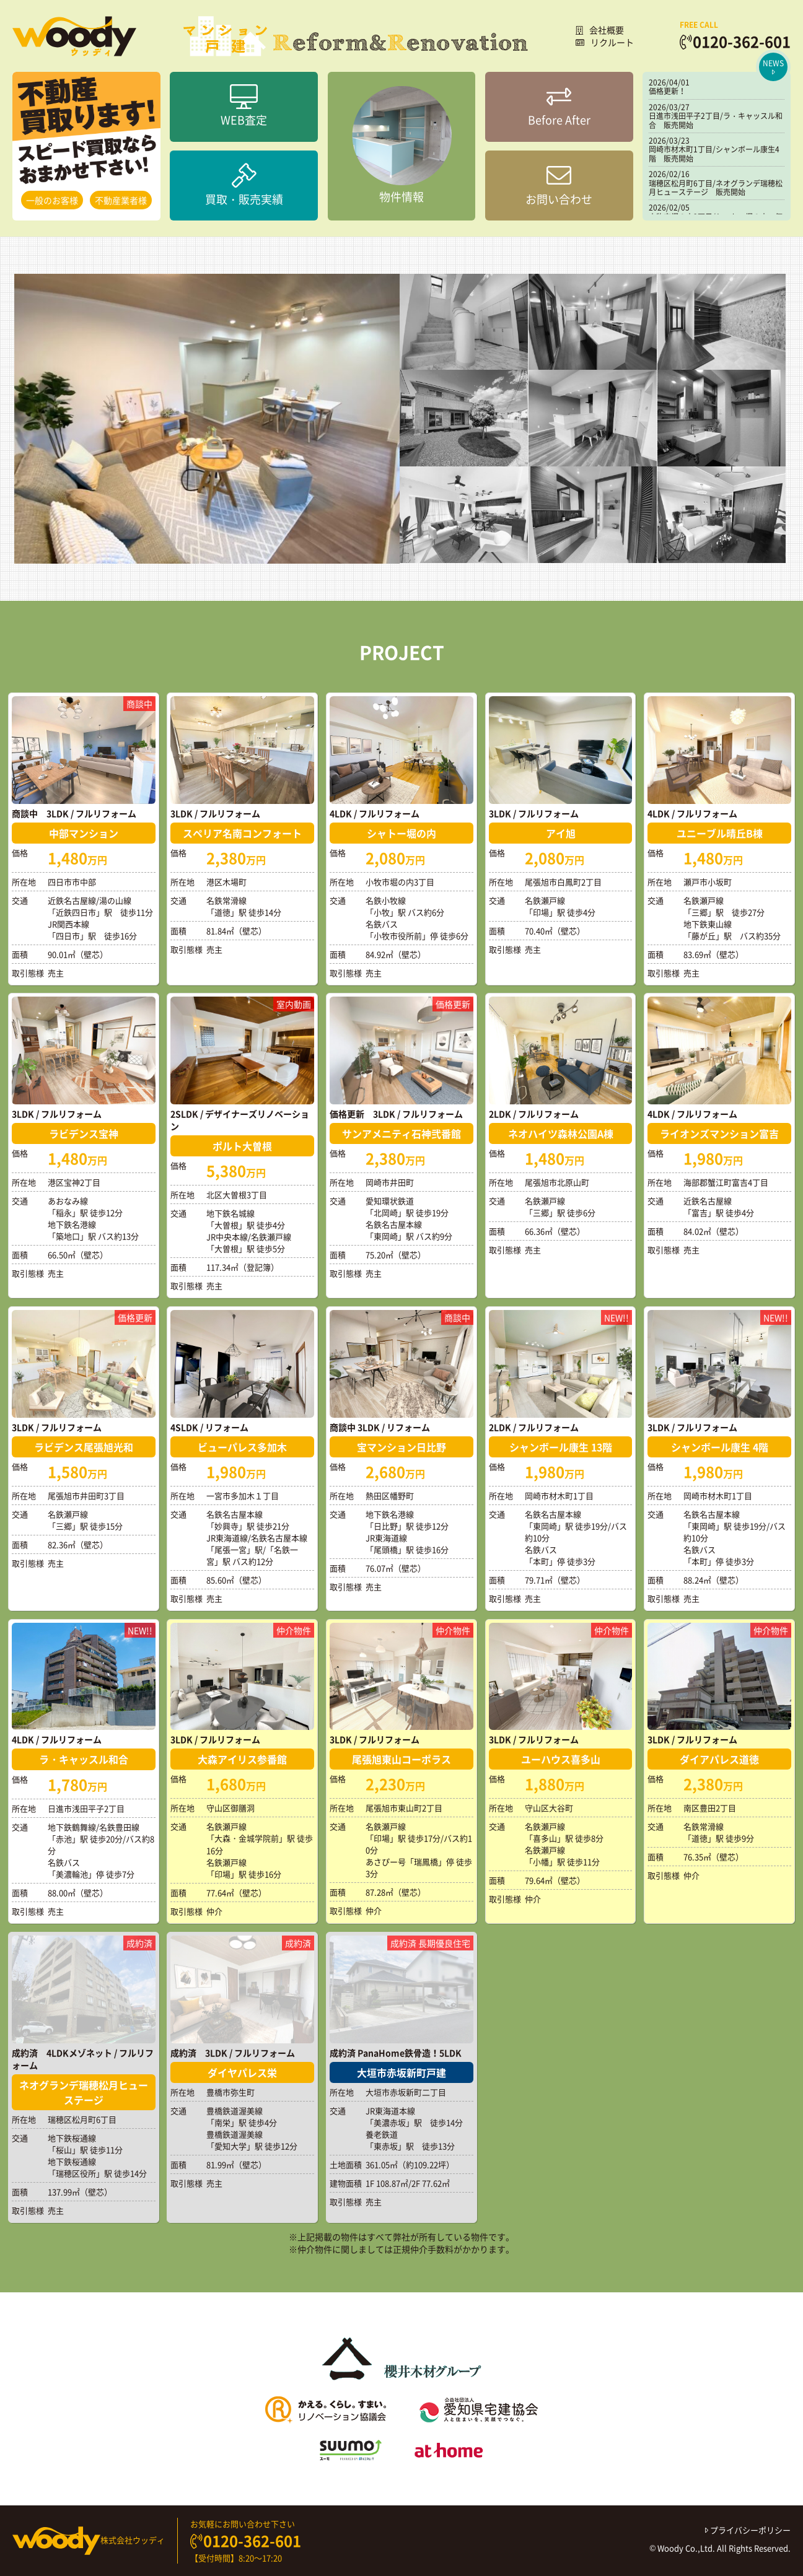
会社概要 (600, 30)
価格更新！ (667, 91)
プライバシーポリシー (748, 2530)
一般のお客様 (52, 200)
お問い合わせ (559, 185)
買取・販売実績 (244, 185)
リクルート (605, 42)
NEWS (773, 67)
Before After (559, 106)
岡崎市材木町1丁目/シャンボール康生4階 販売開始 (714, 154)
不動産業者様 (121, 200)
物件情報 (402, 145)
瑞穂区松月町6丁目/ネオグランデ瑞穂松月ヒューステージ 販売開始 (716, 188)
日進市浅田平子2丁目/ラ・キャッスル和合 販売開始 (716, 120)
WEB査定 (244, 106)
